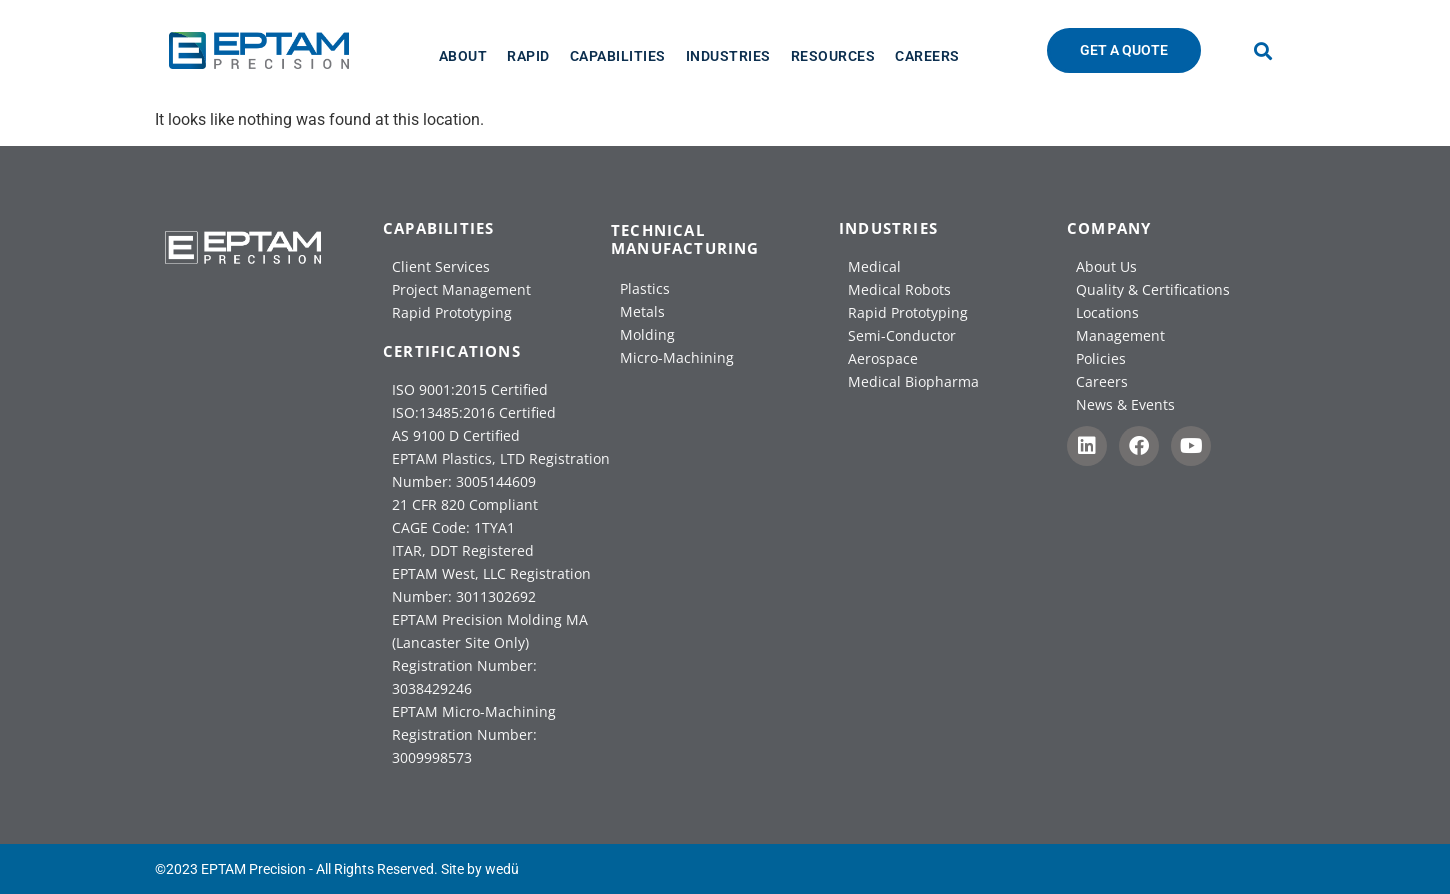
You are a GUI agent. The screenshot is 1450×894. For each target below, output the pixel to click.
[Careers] (927, 56)
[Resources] (833, 56)
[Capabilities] (618, 56)
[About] (463, 56)
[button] (1263, 50)
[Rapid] (528, 56)
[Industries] (728, 56)
